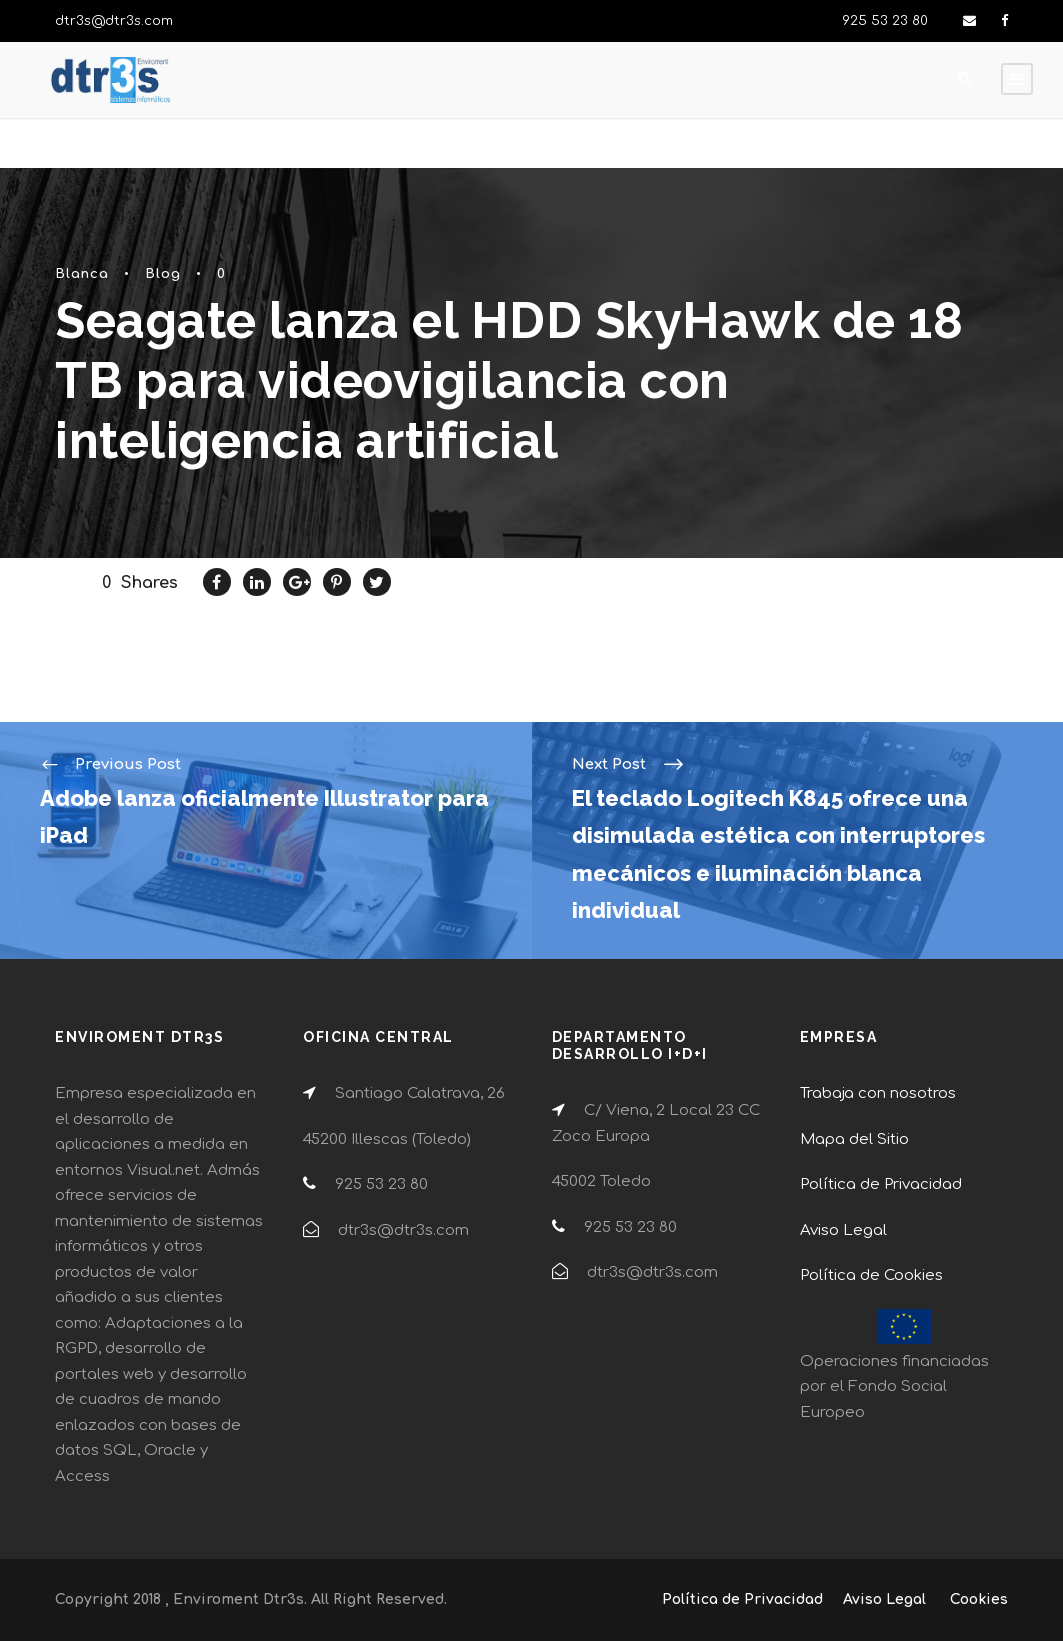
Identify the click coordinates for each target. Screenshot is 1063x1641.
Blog (163, 274)
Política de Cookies (871, 1275)
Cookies (979, 1599)
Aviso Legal (843, 1230)
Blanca (82, 274)
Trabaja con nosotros (878, 1093)
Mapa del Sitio (854, 1139)
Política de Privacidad (881, 1184)
